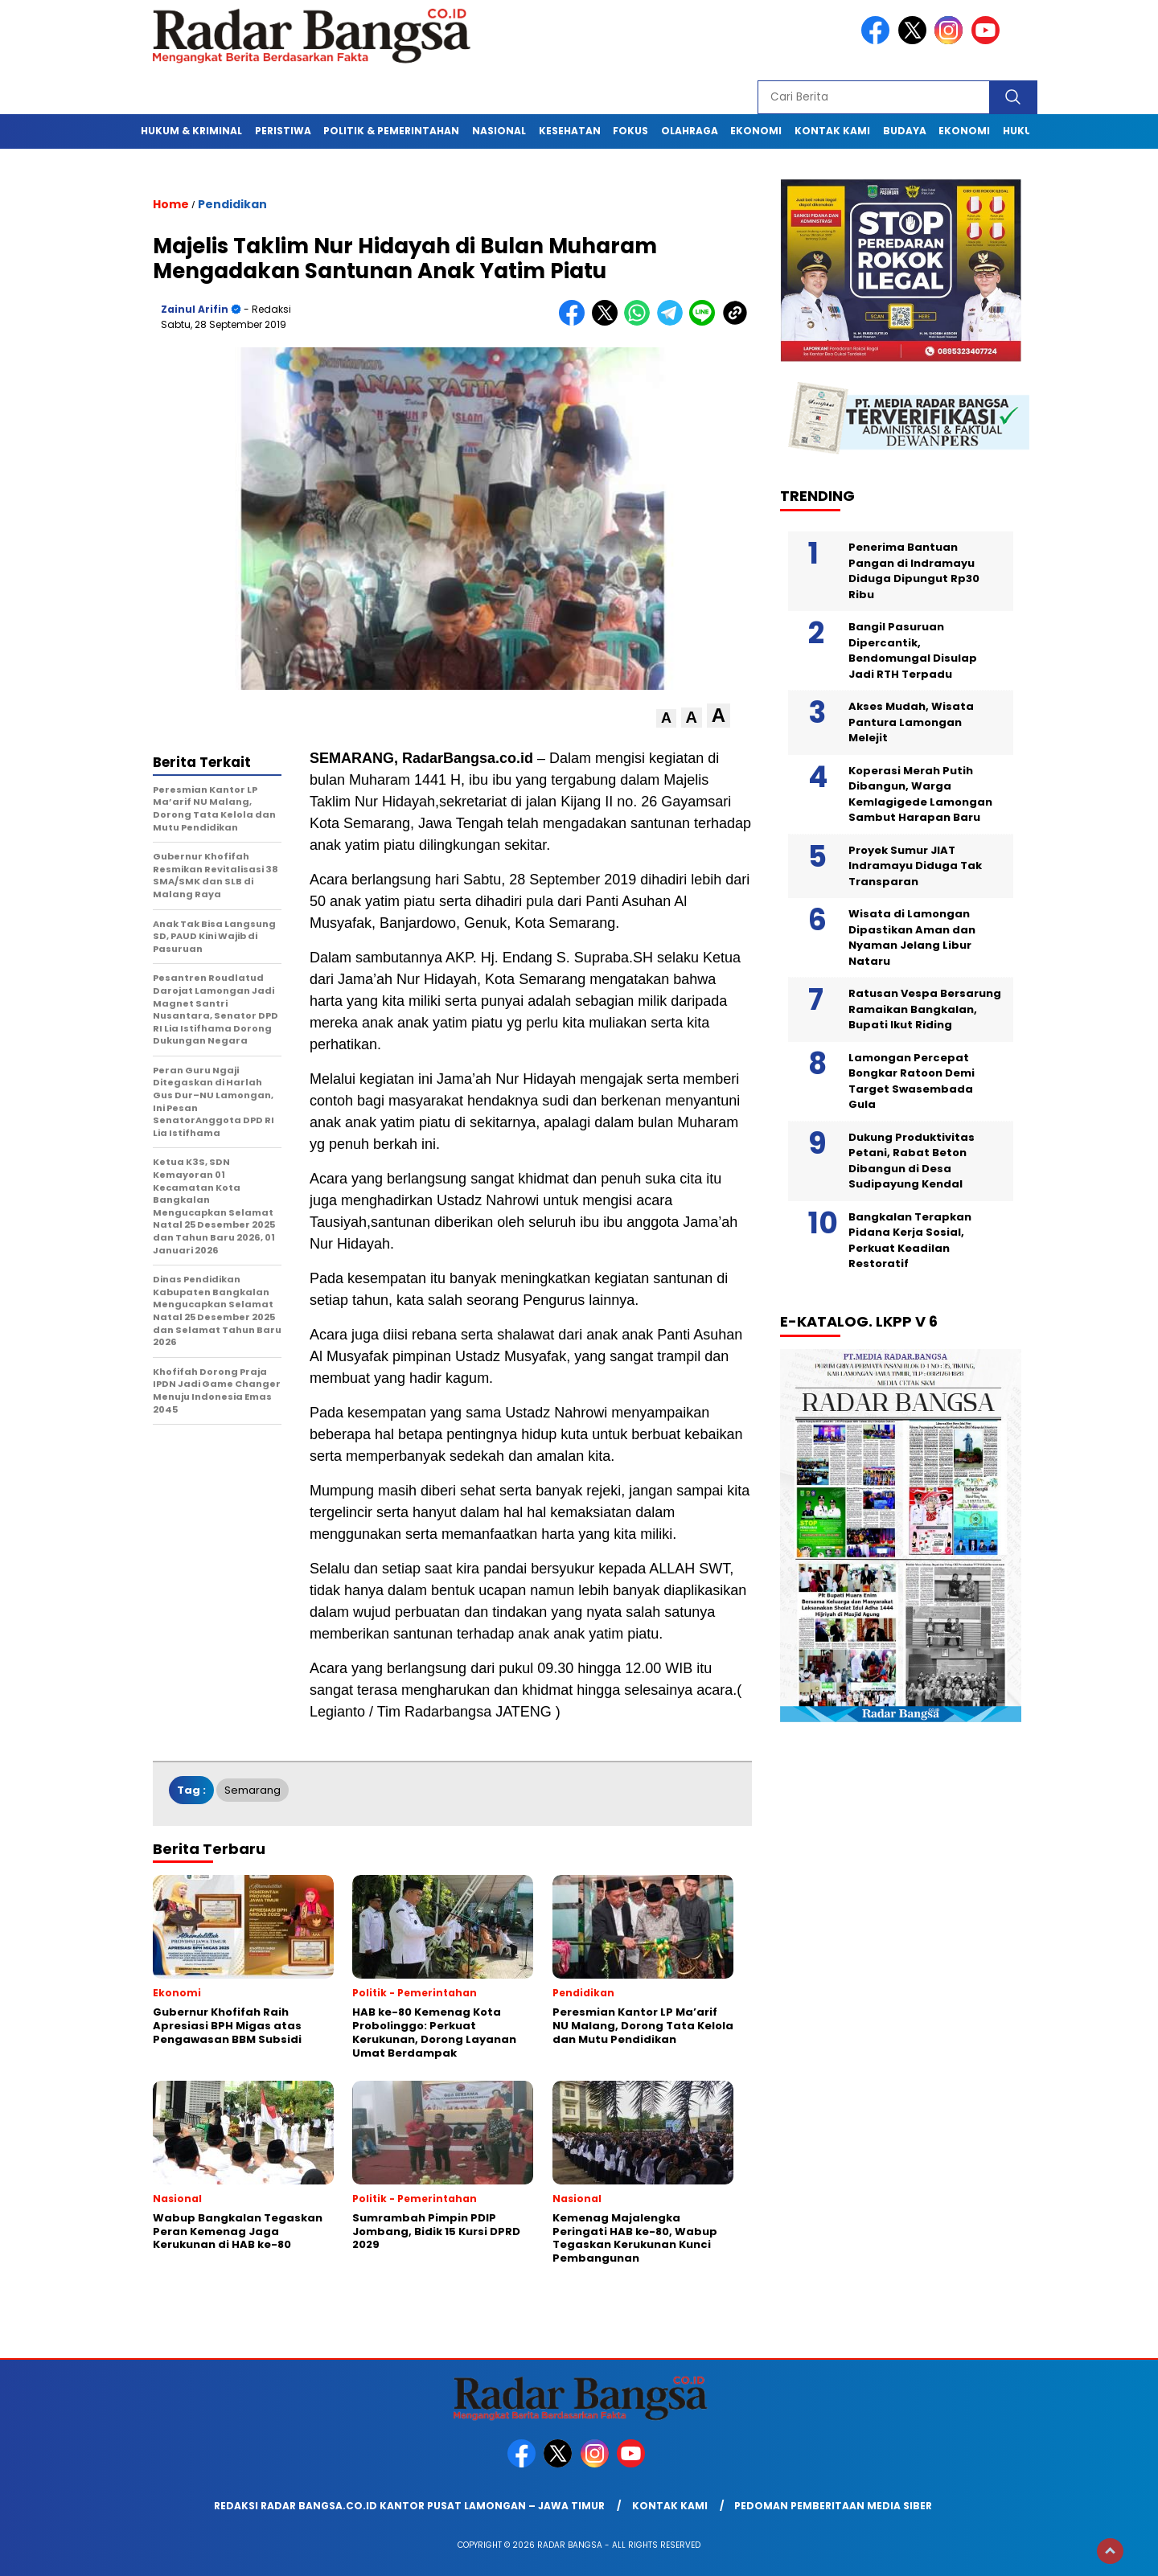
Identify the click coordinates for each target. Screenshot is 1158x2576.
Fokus (630, 130)
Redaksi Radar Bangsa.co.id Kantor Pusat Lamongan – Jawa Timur (409, 2505)
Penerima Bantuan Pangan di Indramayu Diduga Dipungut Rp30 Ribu (913, 570)
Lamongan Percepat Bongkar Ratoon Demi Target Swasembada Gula (911, 1081)
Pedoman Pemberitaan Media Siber (833, 2505)
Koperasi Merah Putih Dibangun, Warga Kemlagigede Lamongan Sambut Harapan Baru (920, 794)
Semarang (252, 1790)
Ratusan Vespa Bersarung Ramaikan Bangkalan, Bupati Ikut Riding (924, 1009)
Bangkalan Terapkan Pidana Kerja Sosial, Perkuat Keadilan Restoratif (909, 1240)
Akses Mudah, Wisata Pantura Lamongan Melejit (911, 722)
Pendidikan (232, 204)
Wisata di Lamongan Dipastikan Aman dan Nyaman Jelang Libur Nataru (911, 937)
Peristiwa (283, 130)
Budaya (904, 130)
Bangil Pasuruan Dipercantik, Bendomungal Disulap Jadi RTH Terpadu (912, 650)
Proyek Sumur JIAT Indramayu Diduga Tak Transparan (915, 866)
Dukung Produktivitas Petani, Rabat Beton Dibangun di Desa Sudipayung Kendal (911, 1161)
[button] (666, 718)
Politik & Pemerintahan (391, 130)
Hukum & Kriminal (191, 130)
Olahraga (689, 130)
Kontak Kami (832, 130)
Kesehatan (570, 130)
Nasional (499, 130)
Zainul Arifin (194, 309)
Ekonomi (756, 130)
